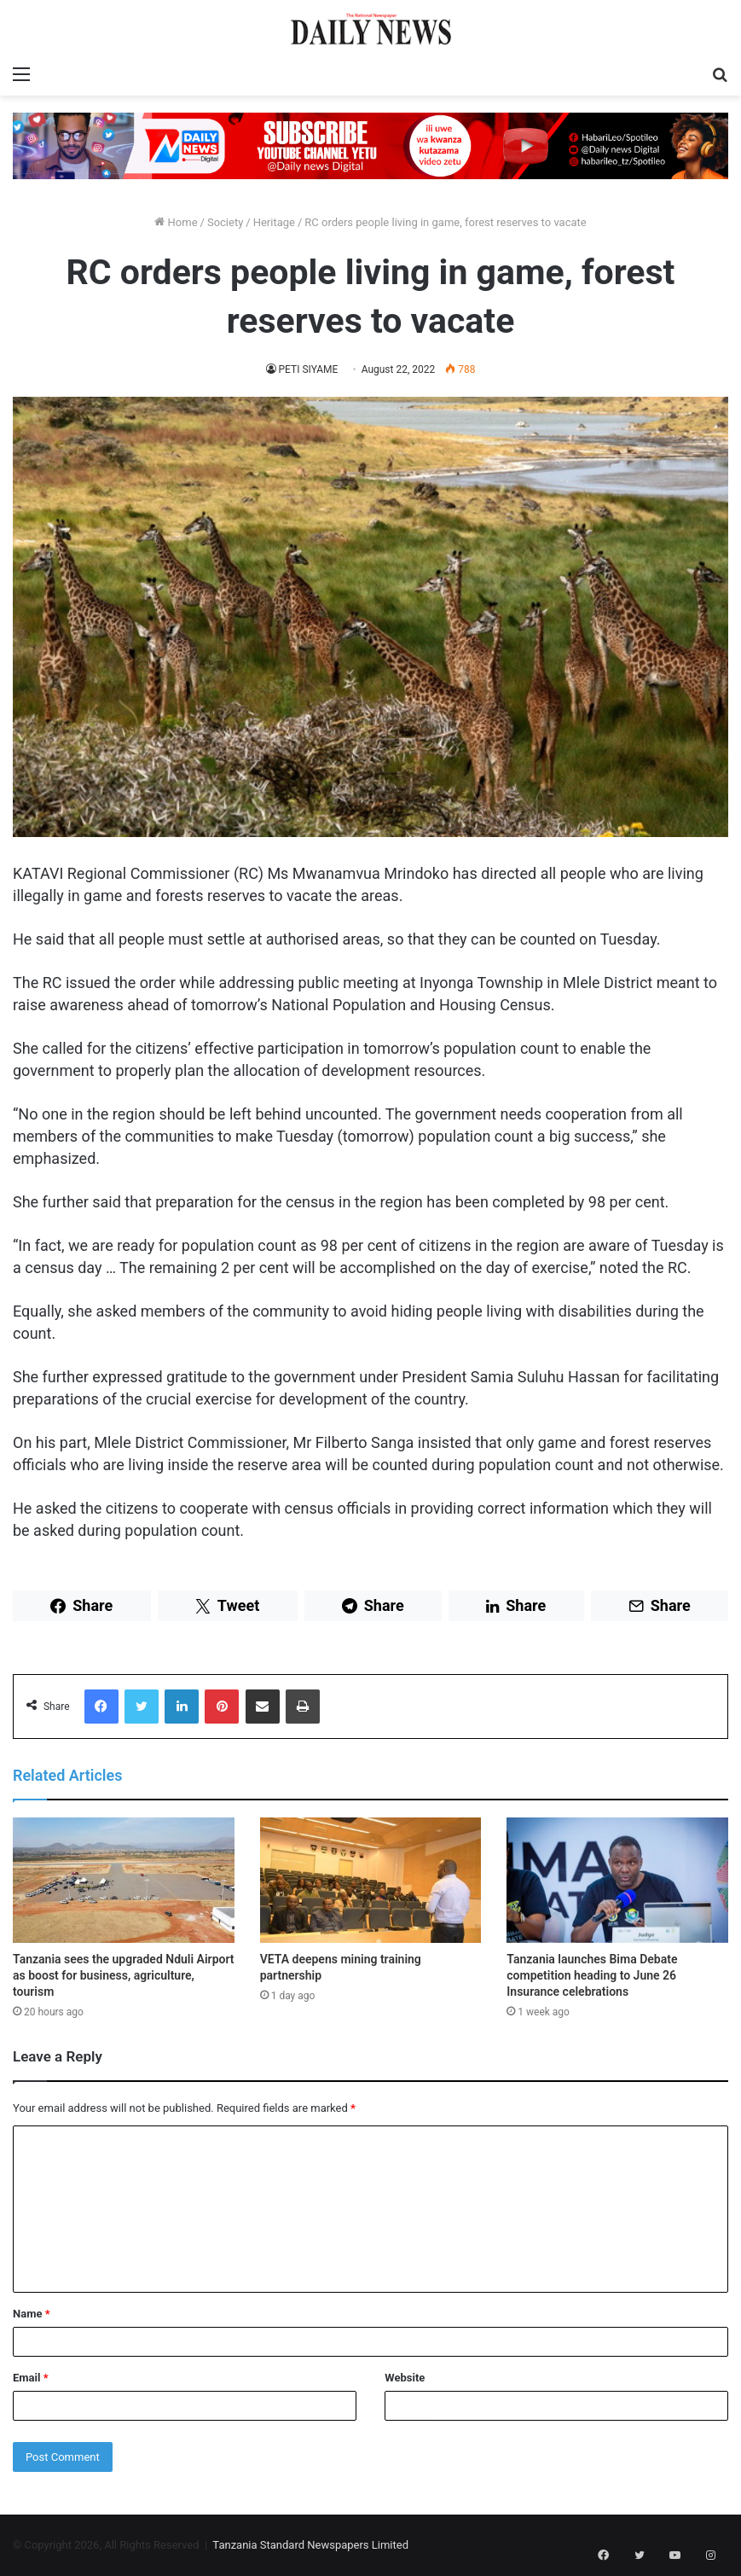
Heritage (274, 222)
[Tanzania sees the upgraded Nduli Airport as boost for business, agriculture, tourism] (123, 1879)
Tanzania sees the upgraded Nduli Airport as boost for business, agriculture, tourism (123, 1975)
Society (225, 222)
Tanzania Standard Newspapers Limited (310, 2544)
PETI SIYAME (308, 369)
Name (31, 2313)
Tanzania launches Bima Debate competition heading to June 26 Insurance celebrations (592, 1975)
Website (405, 2377)
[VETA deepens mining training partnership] (371, 1879)
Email (31, 2377)
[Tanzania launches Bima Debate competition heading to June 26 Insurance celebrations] (617, 1879)
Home (175, 222)
